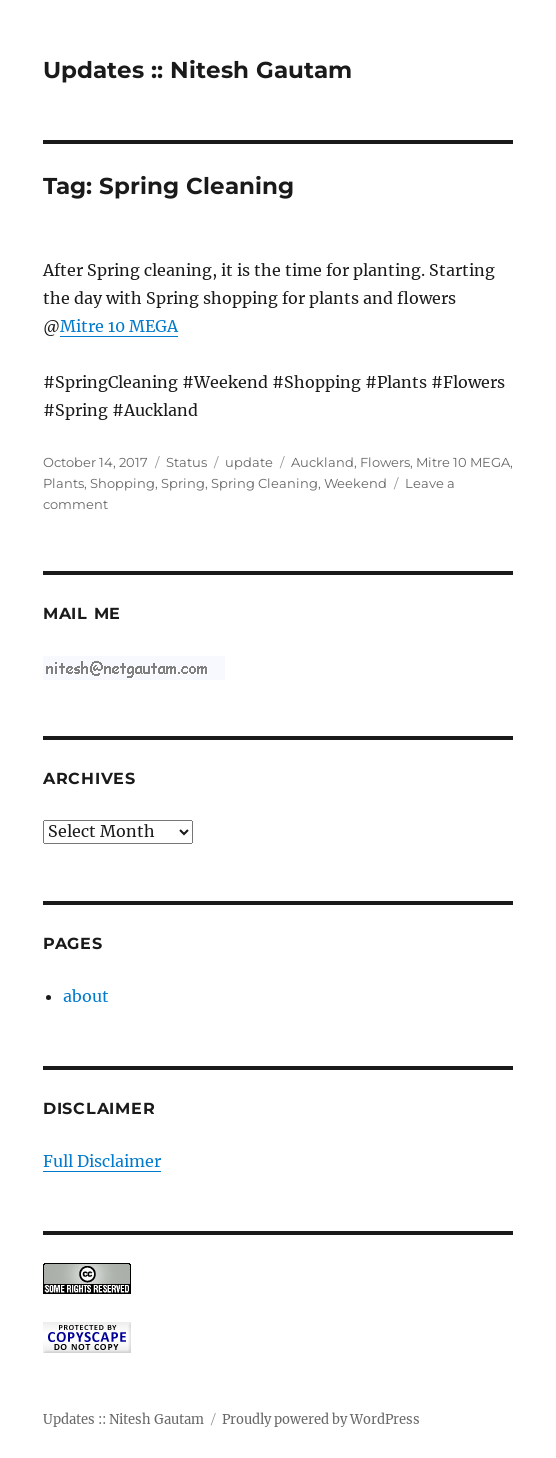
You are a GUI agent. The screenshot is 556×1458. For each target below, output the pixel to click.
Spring (183, 483)
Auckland (322, 462)
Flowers (385, 462)
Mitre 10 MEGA (119, 326)
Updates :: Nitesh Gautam (197, 70)
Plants (63, 483)
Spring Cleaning (264, 483)
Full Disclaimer (102, 1161)
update (249, 462)
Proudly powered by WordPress (321, 1419)
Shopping (122, 483)
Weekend (355, 483)
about (86, 996)
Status (186, 462)
